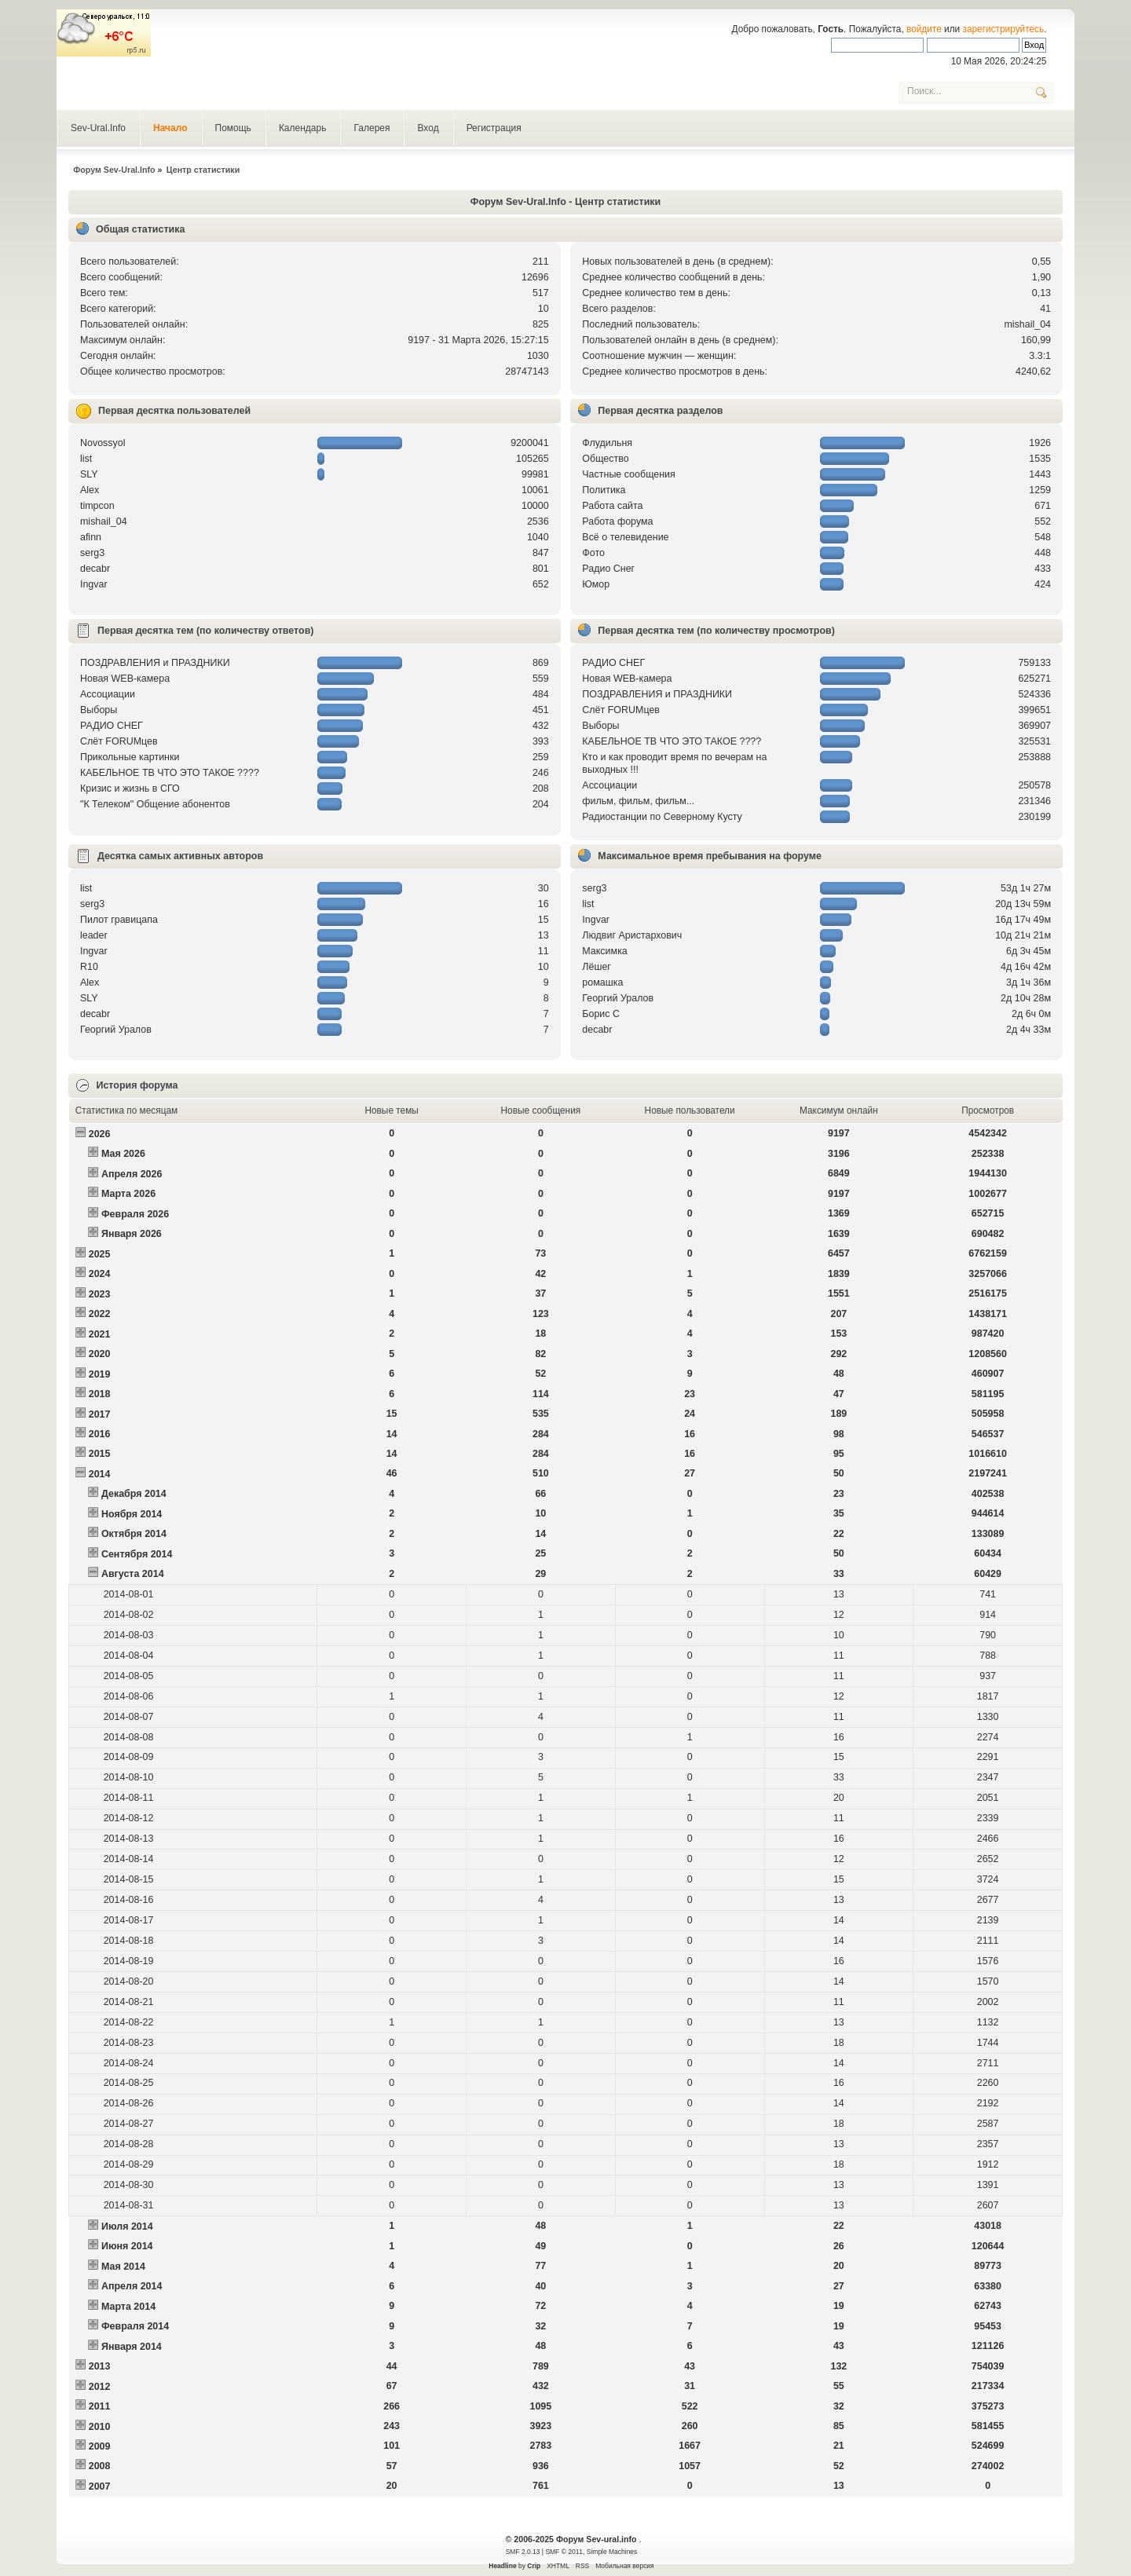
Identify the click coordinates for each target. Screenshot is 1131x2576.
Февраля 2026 (135, 1214)
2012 (100, 2386)
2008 (100, 2466)
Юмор (595, 584)
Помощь (233, 128)
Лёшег (596, 966)
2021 (100, 1334)
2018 (100, 1394)
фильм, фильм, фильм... (638, 801)
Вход (427, 128)
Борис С (601, 1013)
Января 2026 (131, 1233)
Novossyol (103, 442)
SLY (89, 474)
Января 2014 (131, 2346)
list (86, 458)
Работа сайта (612, 505)
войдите (924, 29)
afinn (90, 537)
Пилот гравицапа (119, 919)
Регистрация (494, 128)
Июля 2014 (127, 2226)
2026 (100, 1134)
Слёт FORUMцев (119, 741)
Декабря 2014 (134, 1493)
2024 (100, 1273)
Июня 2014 (127, 2246)
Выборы (98, 709)
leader (94, 935)
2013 (100, 2366)
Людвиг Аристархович (632, 935)
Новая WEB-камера (125, 678)
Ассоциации (107, 694)
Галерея (371, 128)
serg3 (92, 552)
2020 (100, 1353)
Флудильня (607, 442)
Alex (89, 490)
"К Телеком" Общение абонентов (155, 804)
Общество (605, 458)
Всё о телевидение (625, 537)
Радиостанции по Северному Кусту (662, 816)
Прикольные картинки (129, 757)
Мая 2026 (123, 1153)
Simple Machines (612, 2552)
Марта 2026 (128, 1193)
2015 (100, 1453)
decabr (95, 568)
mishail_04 (1027, 324)
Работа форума (617, 521)
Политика (603, 490)
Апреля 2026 (132, 1174)
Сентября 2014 (136, 1554)
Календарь (303, 128)
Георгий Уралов (116, 1029)
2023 (100, 1294)
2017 (100, 1414)
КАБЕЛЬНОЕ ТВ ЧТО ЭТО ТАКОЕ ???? (169, 772)
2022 (100, 1313)
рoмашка (602, 982)
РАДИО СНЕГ (111, 725)
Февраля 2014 (135, 2326)
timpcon (97, 505)
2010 (100, 2426)
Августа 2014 (132, 1573)
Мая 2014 (123, 2266)
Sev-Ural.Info (98, 128)
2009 (100, 2446)
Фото (593, 552)
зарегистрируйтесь (1004, 29)
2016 (100, 1434)
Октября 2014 (134, 1533)
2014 (100, 1474)
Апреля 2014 (132, 2286)
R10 (89, 966)
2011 (100, 2406)
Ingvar (94, 584)
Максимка (605, 951)
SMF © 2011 (564, 2552)
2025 (100, 1254)
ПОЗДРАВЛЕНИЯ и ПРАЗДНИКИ (155, 662)
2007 (100, 2486)
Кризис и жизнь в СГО (130, 788)
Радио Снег (608, 568)
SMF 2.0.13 (523, 2552)
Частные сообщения (628, 474)
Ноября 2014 (131, 1514)
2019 (100, 1374)
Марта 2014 (128, 2306)
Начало (170, 128)
